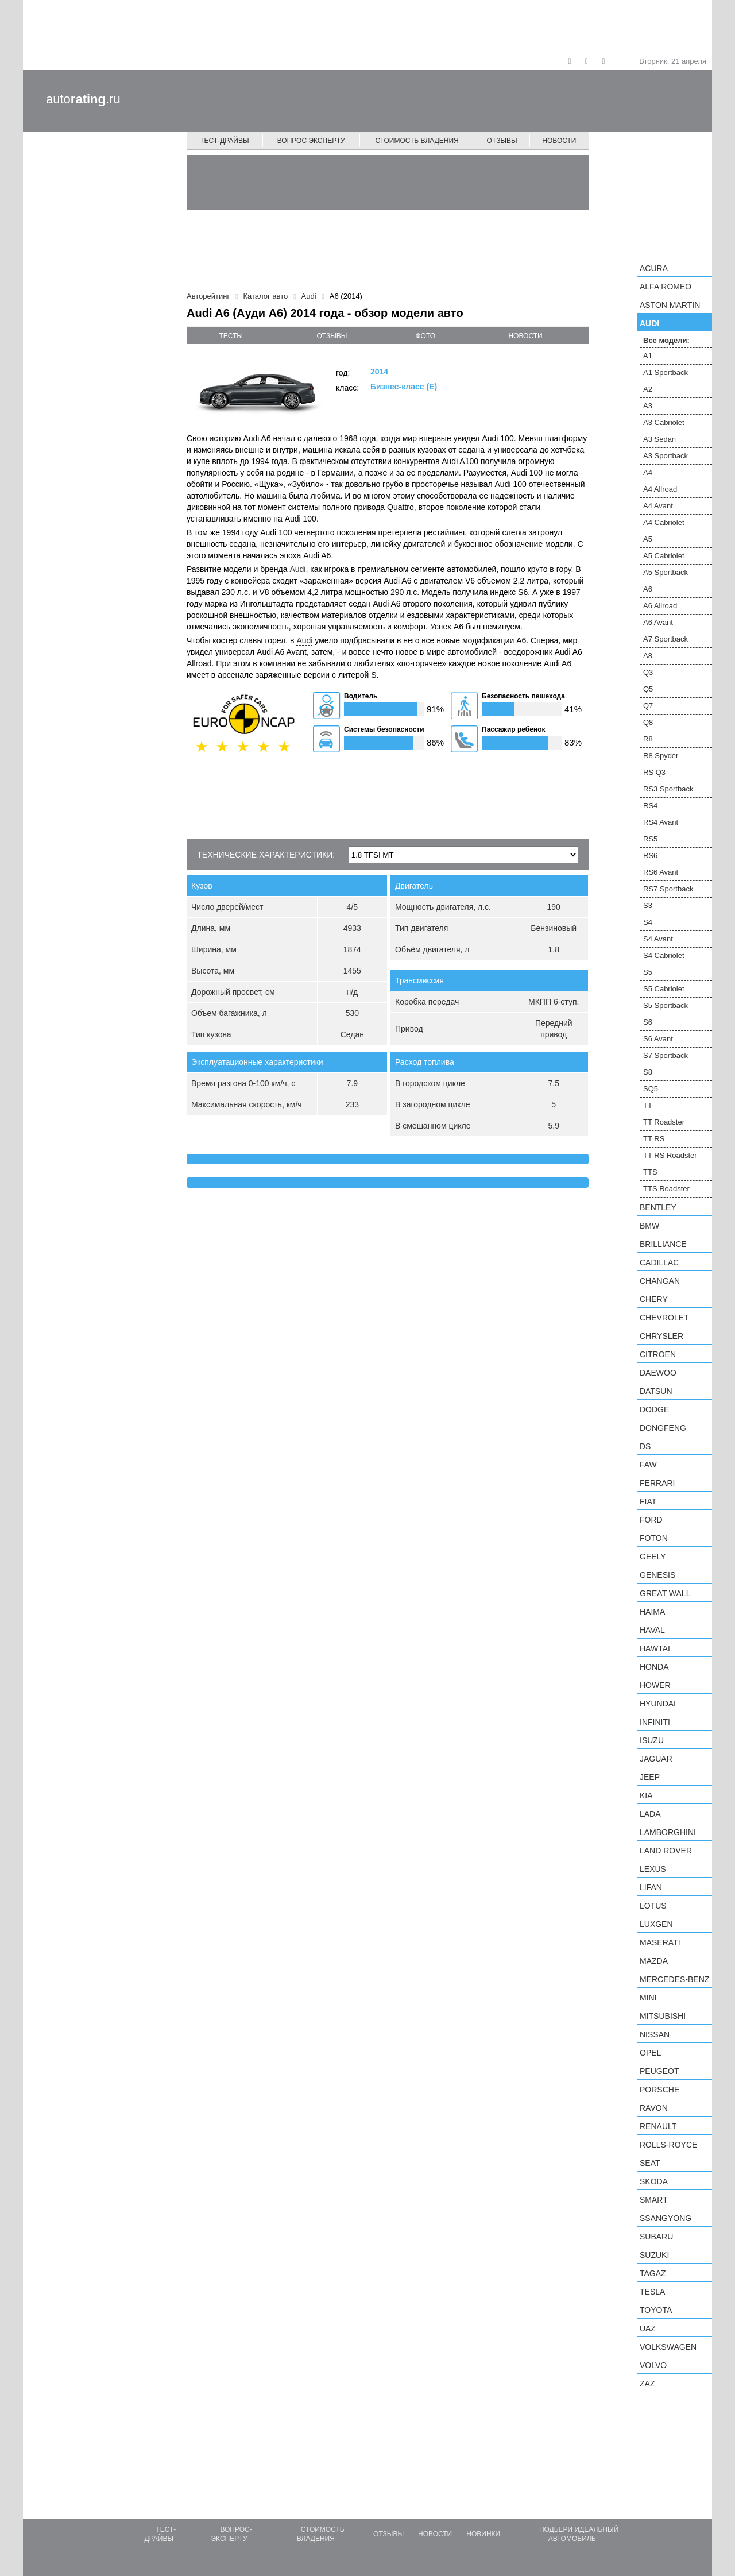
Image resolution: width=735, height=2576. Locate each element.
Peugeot (659, 2071)
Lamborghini (668, 1832)
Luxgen (656, 1924)
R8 (648, 739)
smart (654, 2199)
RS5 (650, 839)
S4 (647, 922)
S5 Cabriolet (663, 988)
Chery (654, 1299)
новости (525, 336)
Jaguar (656, 1758)
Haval (652, 1630)
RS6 (650, 855)
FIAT (648, 1501)
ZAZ (647, 2383)
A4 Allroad (660, 489)
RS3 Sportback (668, 789)
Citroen (658, 1354)
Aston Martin (670, 305)
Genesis (657, 1574)
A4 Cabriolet (663, 522)
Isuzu (652, 1740)
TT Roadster (663, 1122)
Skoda (654, 2181)
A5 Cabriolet (663, 555)
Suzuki (654, 2255)
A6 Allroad (660, 605)
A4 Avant (658, 505)
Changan (660, 1280)
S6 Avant (658, 1038)
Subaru (656, 2236)
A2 (647, 389)
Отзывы (502, 141)
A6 (647, 589)
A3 (647, 405)
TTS (650, 1172)
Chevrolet (664, 1317)
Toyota (656, 2310)
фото (426, 336)
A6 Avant (658, 622)
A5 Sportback (665, 572)
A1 (647, 356)
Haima (652, 1611)
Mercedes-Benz (674, 1979)
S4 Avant (658, 938)
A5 (647, 539)
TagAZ (653, 2273)
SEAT (650, 2163)
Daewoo (658, 1372)
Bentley (658, 1207)
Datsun (656, 1391)
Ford (651, 1519)
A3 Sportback (665, 455)
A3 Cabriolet (663, 422)
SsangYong (665, 2218)
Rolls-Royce (668, 2144)
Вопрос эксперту (311, 141)
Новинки (483, 2534)
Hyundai (658, 1703)
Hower (655, 1685)
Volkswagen (668, 2346)
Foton (654, 1538)
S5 (647, 972)
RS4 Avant (660, 822)
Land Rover (666, 1850)
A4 (647, 472)
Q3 (648, 672)
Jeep (650, 1777)
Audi (297, 569)
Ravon (654, 2107)
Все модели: (666, 340)
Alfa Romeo (665, 286)
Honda (654, 1666)
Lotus (653, 1905)
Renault (658, 2126)
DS (645, 1446)
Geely (653, 1556)
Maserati (660, 1942)
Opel (650, 2052)
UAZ (648, 2328)
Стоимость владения (416, 141)
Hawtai (655, 1648)
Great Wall (665, 1593)
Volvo (653, 2365)
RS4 (650, 805)
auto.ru (83, 99)
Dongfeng (663, 1427)
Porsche (659, 2089)
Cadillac (659, 1262)
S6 (647, 1022)
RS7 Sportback (668, 889)
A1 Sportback (665, 372)
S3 (647, 905)
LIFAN (651, 1887)
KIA (646, 1795)
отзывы (331, 336)
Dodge (654, 1409)
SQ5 (650, 1088)
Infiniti (655, 1722)
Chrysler (661, 1336)
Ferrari (657, 1483)
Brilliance (663, 1244)
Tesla (652, 2291)
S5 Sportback (665, 1005)
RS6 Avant (660, 872)
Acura (654, 268)
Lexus (653, 1869)
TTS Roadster (666, 1188)
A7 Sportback (665, 639)
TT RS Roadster (670, 1155)
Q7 (648, 705)
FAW (648, 1464)
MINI (648, 1997)
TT (647, 1105)
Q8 (648, 722)
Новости (559, 141)
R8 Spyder (660, 755)
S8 (647, 1072)
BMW (649, 1225)
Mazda (654, 1960)
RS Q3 (654, 772)
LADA (650, 1813)
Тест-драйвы (224, 141)
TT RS (653, 1138)
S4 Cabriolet (663, 955)
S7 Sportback (665, 1055)
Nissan (655, 2034)
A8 (647, 655)
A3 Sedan (659, 439)
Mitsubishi (663, 2016)
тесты (231, 336)
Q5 (648, 689)
